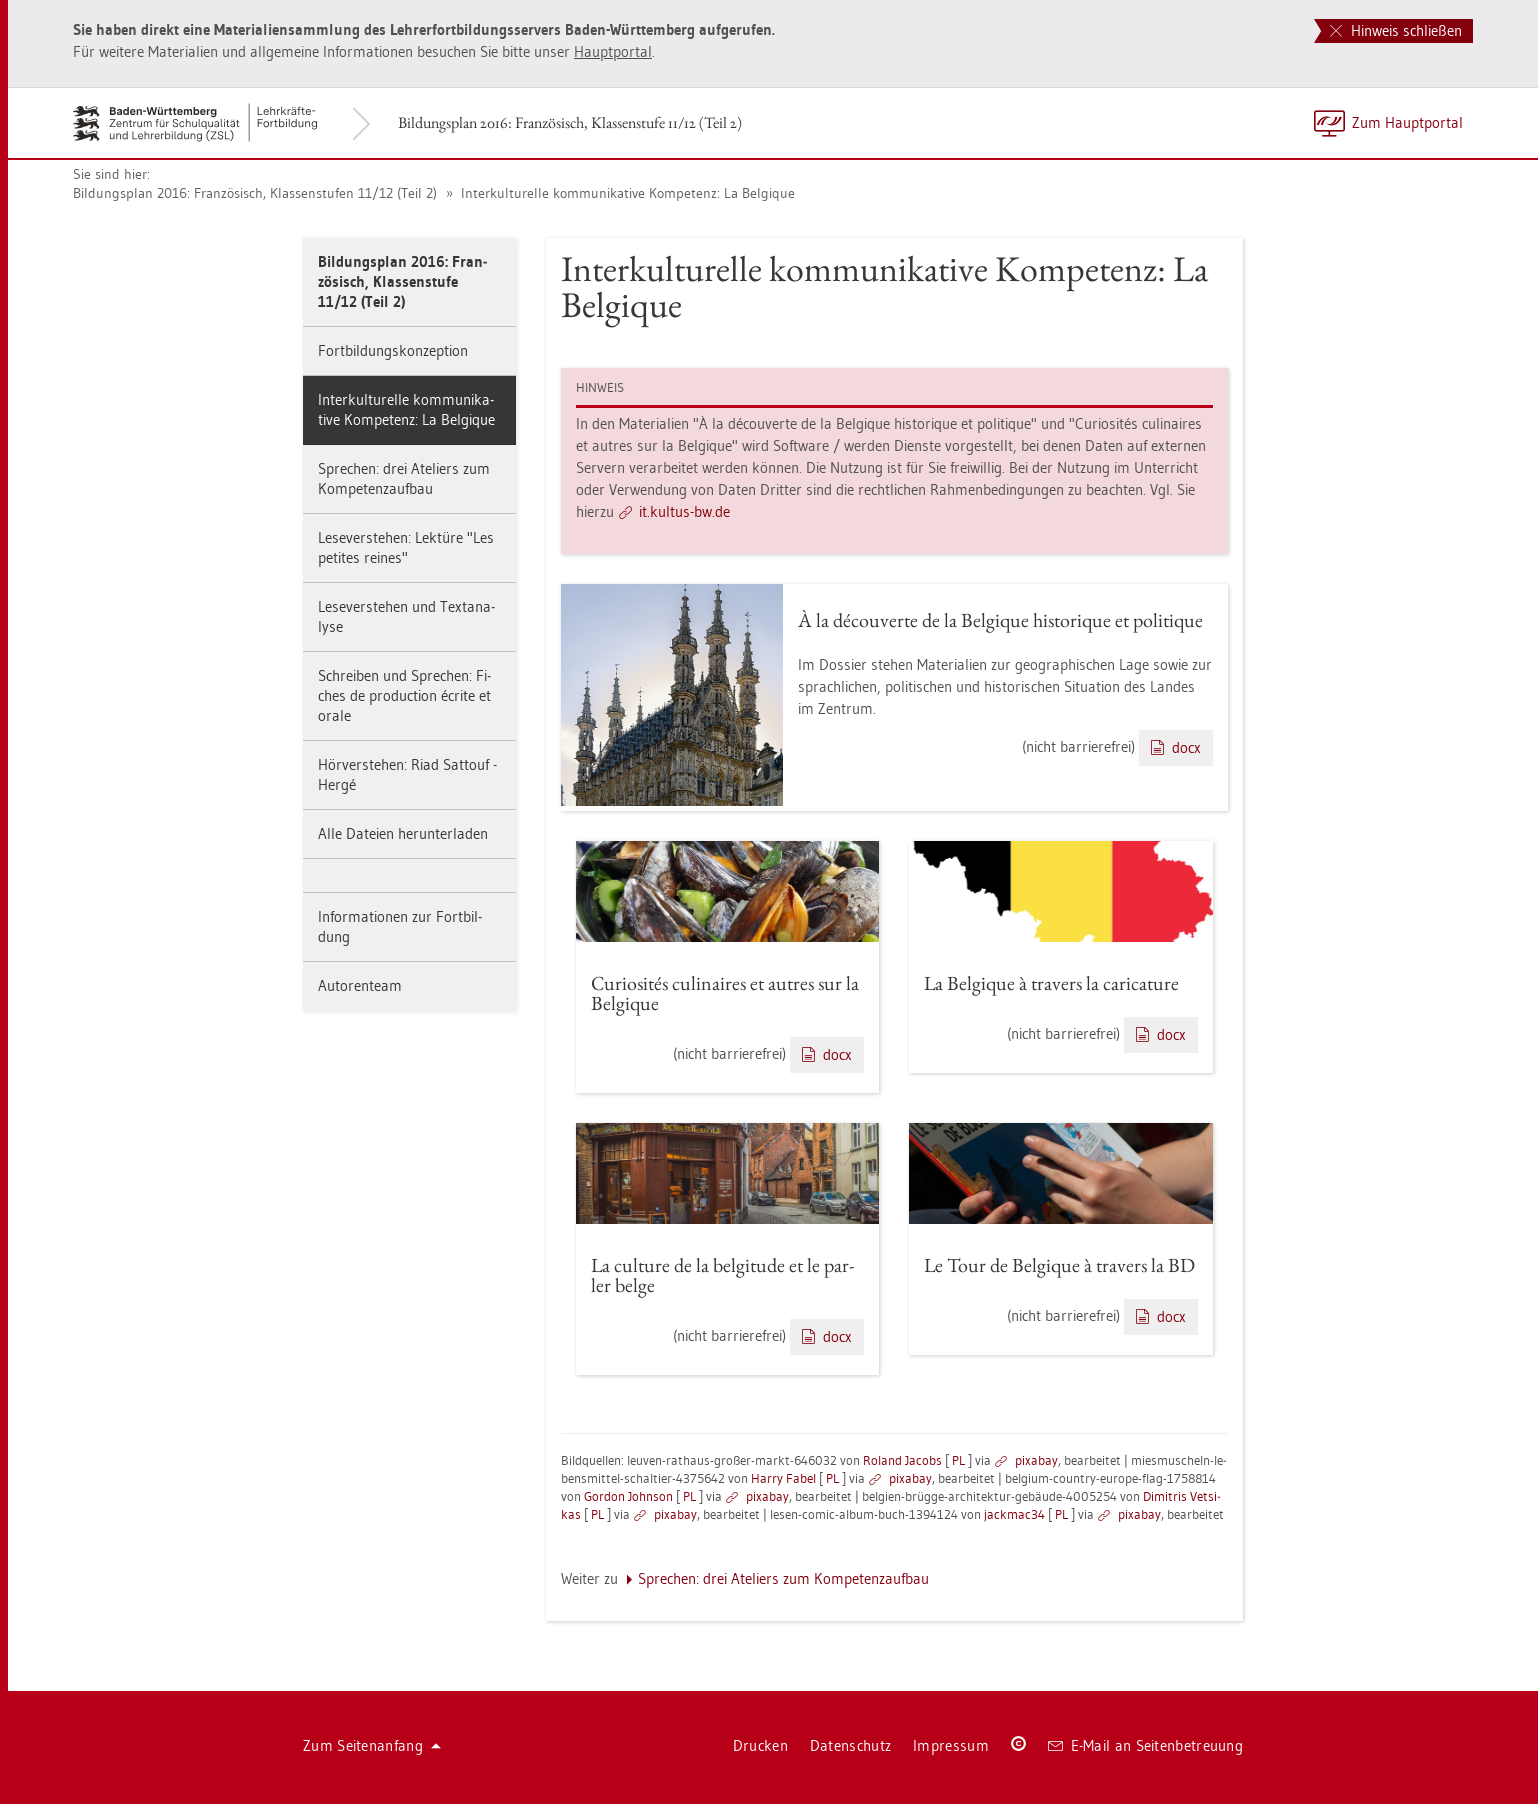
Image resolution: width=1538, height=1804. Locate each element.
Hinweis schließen (1396, 30)
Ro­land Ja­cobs (902, 1460)
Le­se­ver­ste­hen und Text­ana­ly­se (406, 616)
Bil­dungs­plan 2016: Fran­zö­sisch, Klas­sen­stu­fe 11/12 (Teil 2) (570, 122)
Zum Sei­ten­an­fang (372, 1745)
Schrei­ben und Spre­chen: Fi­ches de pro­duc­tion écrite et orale (404, 695)
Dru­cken (760, 1745)
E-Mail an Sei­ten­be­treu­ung (1145, 1745)
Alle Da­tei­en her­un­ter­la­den (403, 833)
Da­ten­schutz (850, 1745)
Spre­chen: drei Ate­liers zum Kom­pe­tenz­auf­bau (404, 478)
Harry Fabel (783, 1478)
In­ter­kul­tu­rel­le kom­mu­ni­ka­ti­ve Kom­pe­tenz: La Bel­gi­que (626, 193)
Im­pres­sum (951, 1745)
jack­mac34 (1014, 1514)
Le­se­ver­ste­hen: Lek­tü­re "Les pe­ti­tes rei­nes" (406, 547)
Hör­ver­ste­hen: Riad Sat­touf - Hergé (407, 774)
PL (958, 1460)
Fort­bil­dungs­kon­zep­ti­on (393, 350)
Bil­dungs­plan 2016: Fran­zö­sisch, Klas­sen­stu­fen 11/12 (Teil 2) (255, 193)
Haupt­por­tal (613, 51)
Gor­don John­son (628, 1496)
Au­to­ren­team (360, 985)
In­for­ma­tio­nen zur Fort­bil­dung (400, 926)
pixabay (1036, 1460)
